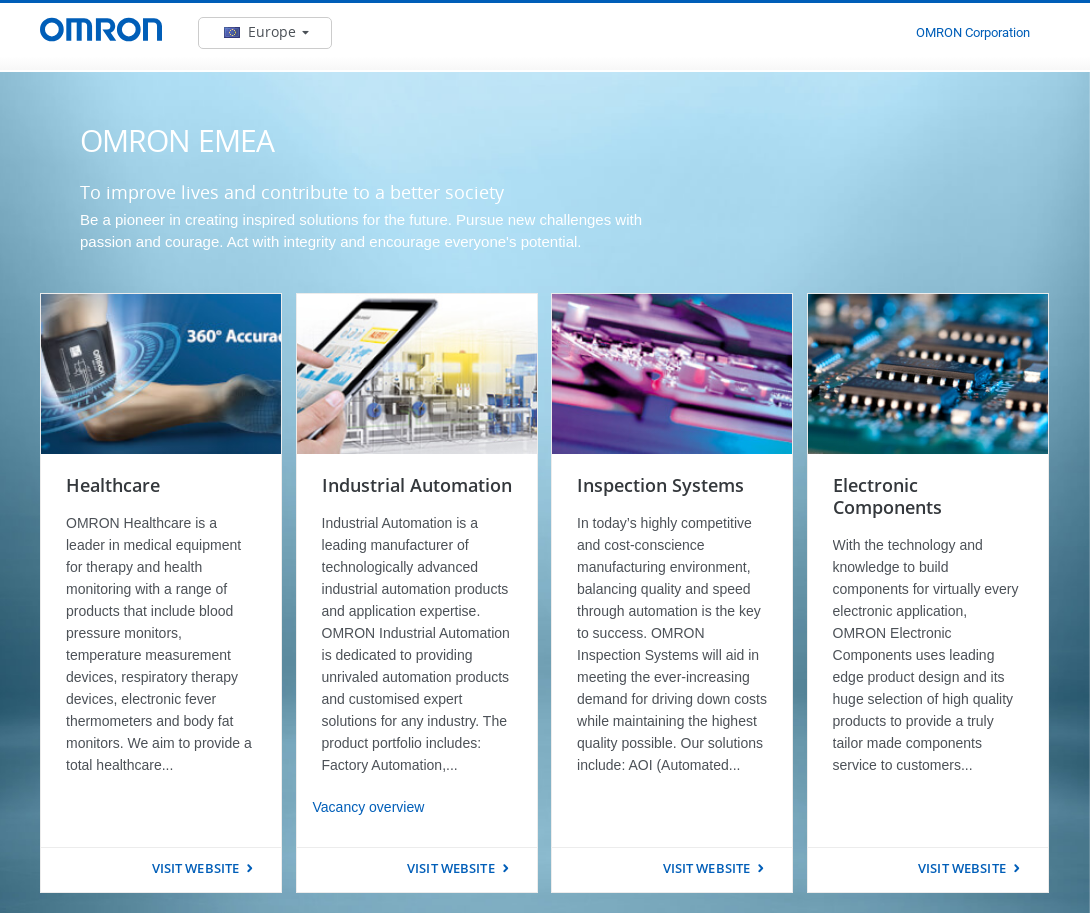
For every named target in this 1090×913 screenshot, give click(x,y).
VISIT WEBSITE (196, 868)
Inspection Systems (660, 485)
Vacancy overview (369, 807)
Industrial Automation (417, 485)
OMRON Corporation (973, 32)
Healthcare (113, 485)
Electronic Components (887, 496)
